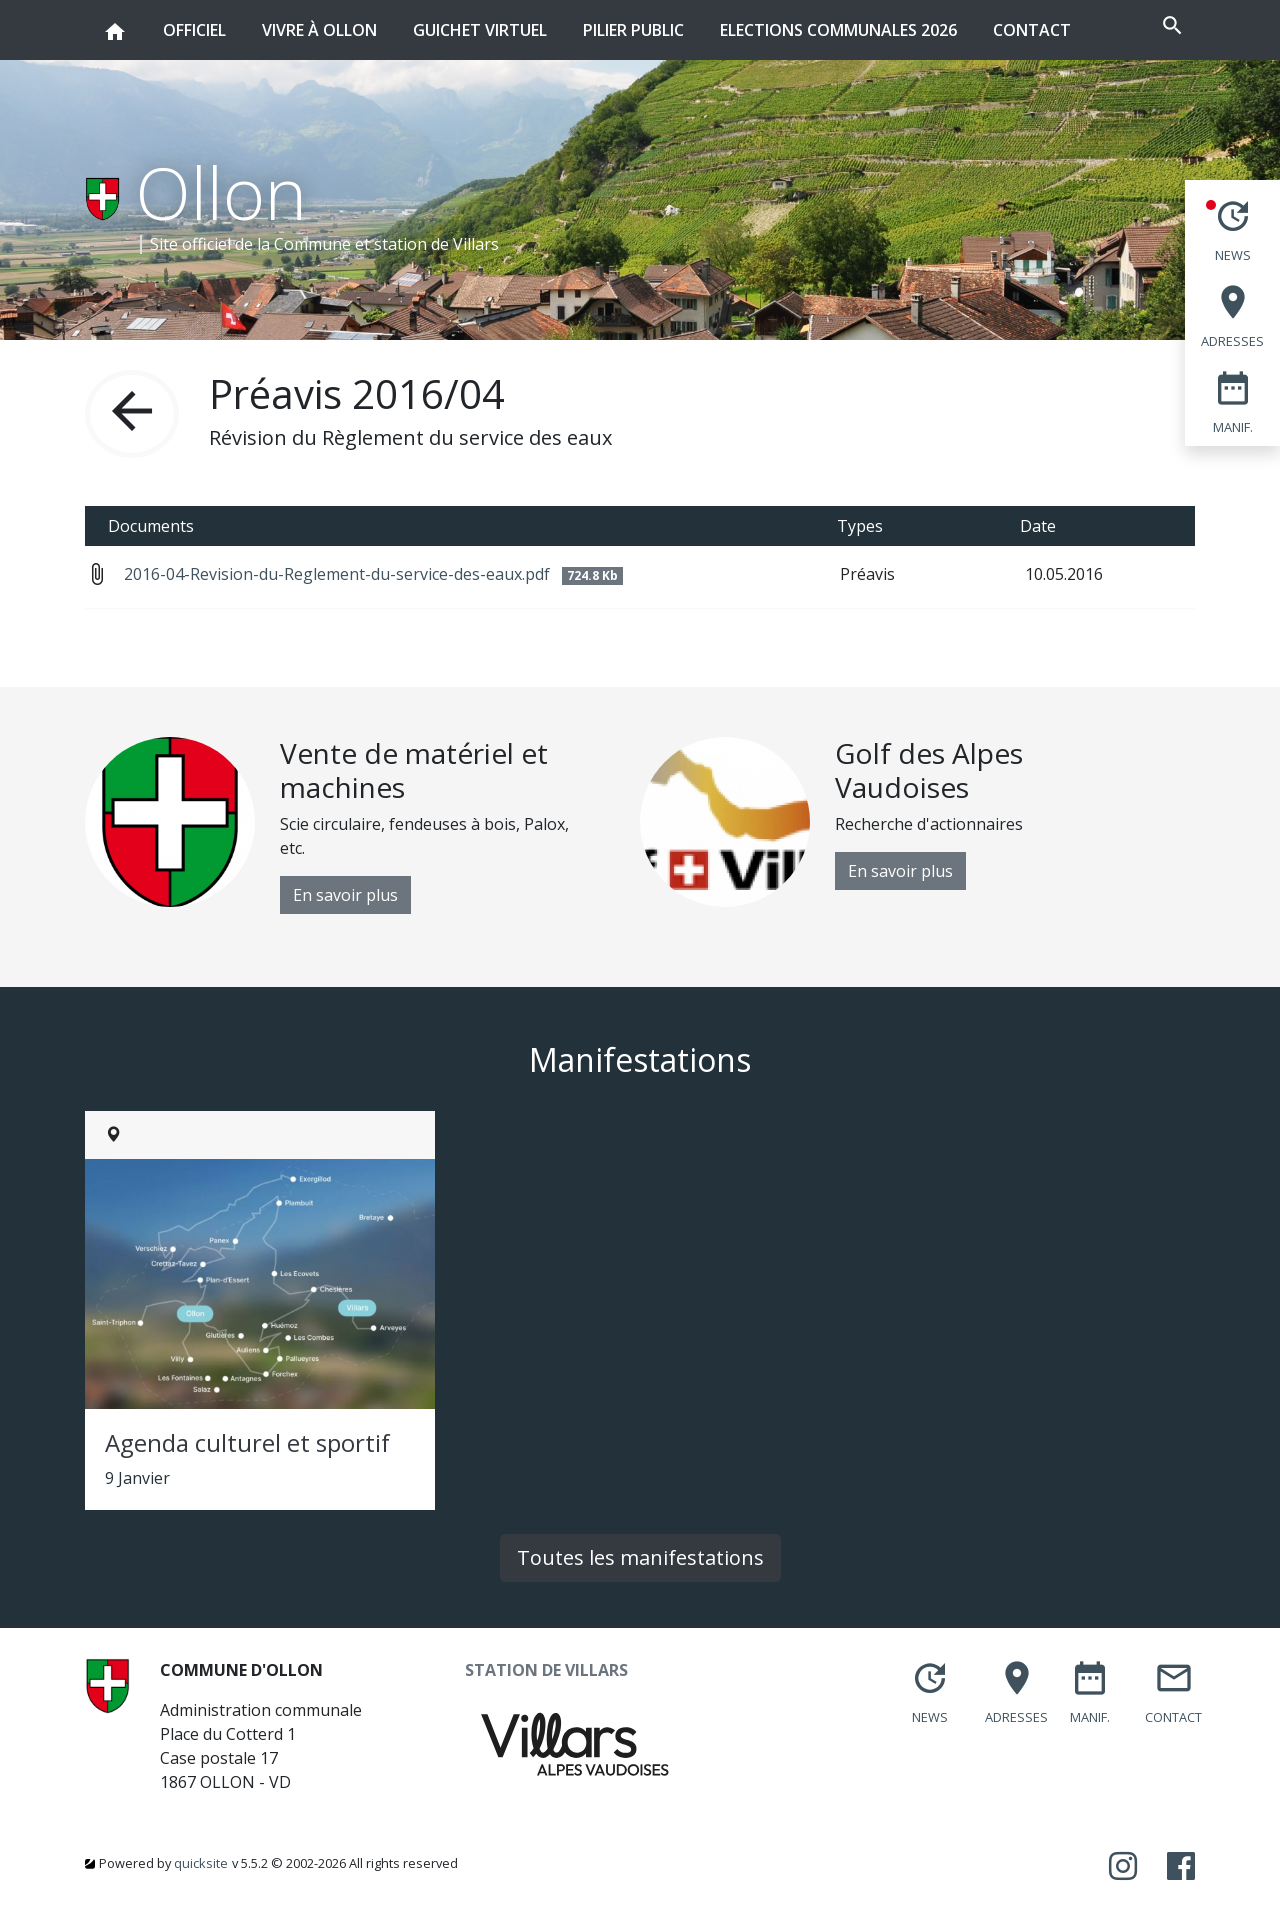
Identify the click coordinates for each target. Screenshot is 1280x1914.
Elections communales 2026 (838, 30)
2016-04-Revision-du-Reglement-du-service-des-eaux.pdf (373, 574)
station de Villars (436, 244)
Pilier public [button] (633, 20)
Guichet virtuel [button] (480, 20)
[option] (362, 825)
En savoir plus (345, 895)
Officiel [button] (194, 20)
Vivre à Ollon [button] (319, 20)
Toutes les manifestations (640, 1557)
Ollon (221, 192)
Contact (1032, 30)
